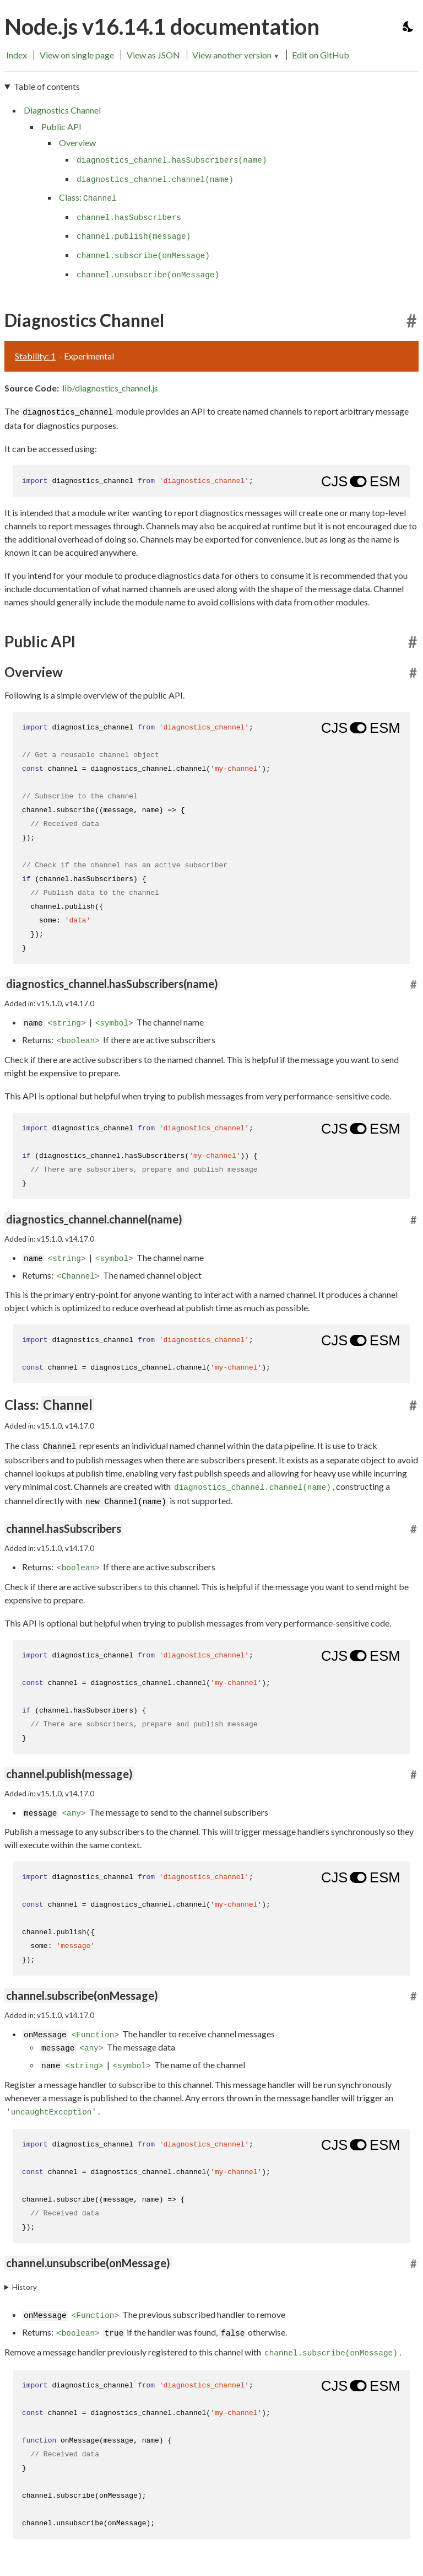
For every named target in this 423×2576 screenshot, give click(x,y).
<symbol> (114, 1023)
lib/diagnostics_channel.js (110, 388)
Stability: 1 (35, 356)
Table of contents (47, 86)
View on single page (77, 55)
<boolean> (78, 1041)
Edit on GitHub (320, 55)
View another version (235, 55)
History (24, 2287)
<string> (67, 1023)
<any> (73, 1813)
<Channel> (78, 1276)
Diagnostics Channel (62, 110)
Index (16, 55)
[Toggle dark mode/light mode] (409, 26)
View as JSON (153, 55)
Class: (87, 197)
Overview (77, 142)
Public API (61, 126)
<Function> (95, 2035)
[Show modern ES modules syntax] (360, 481)
